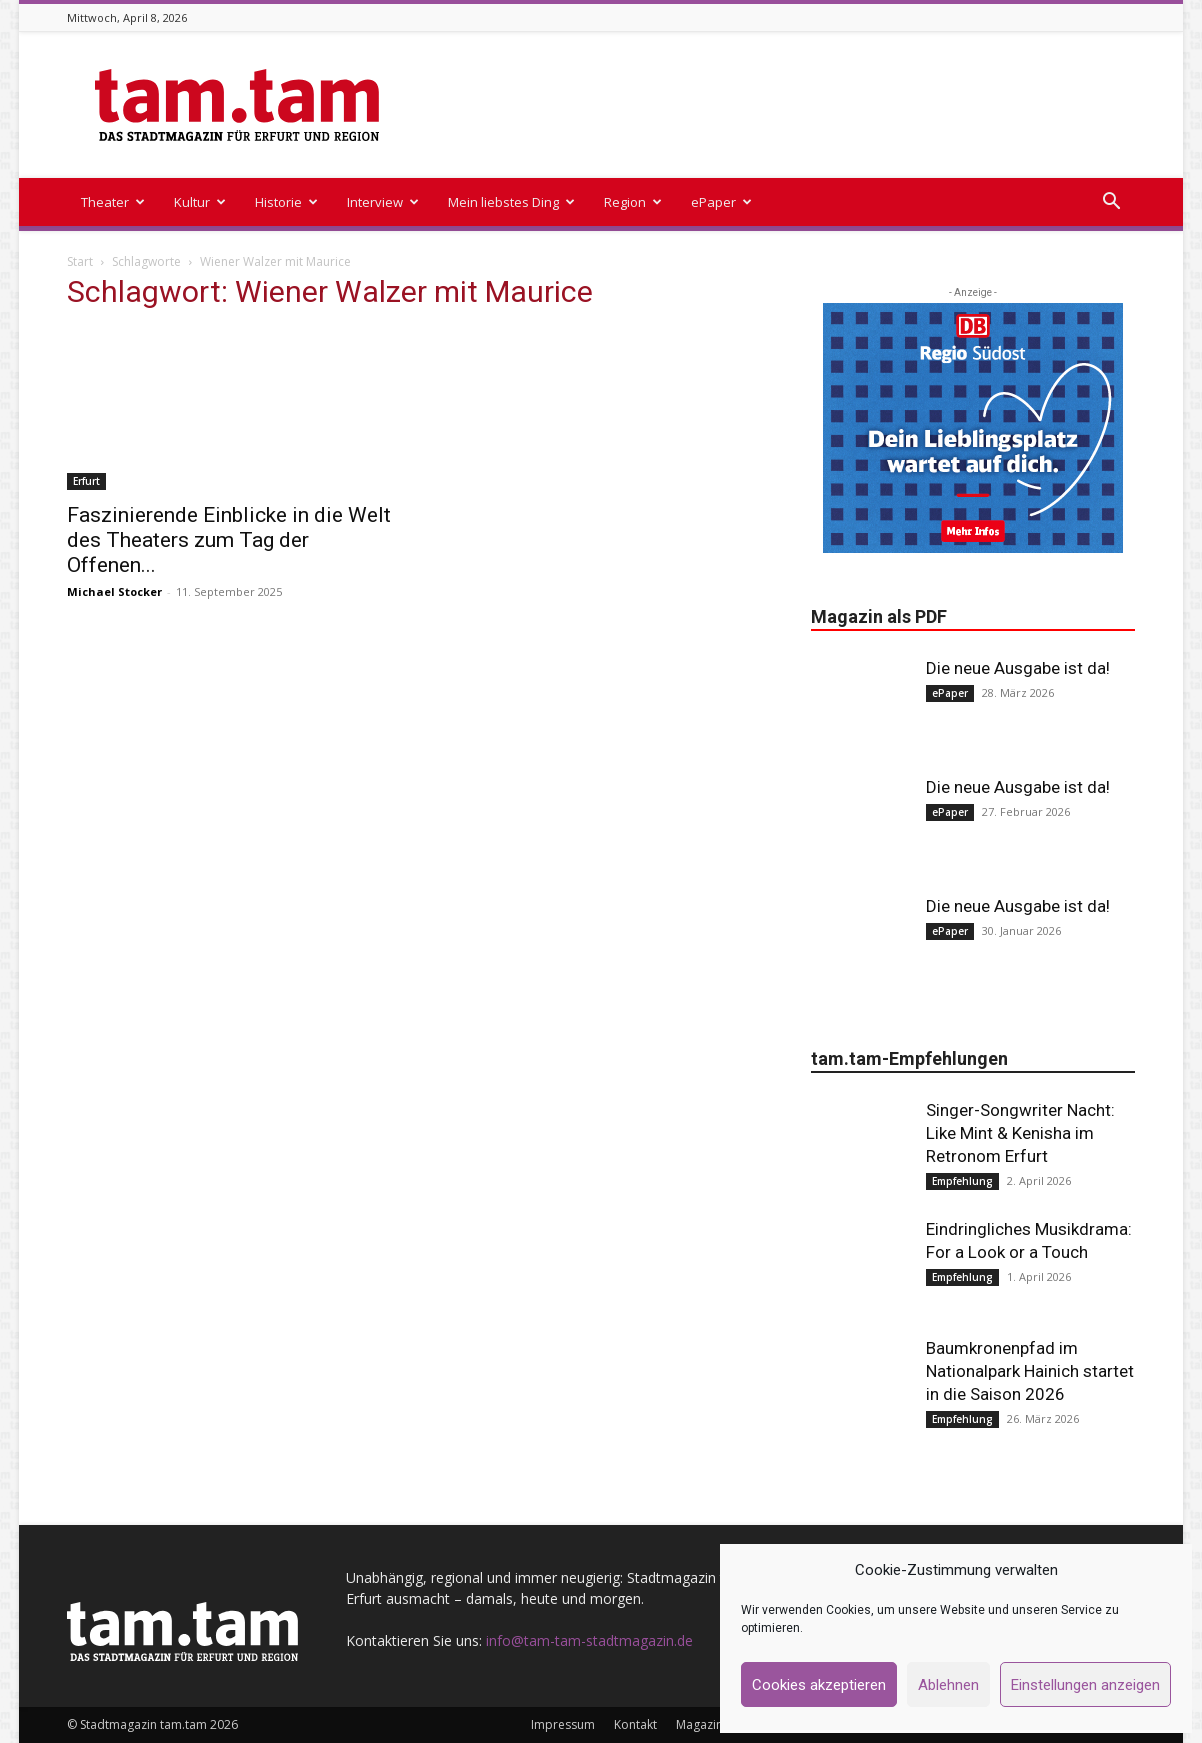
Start (80, 261)
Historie (286, 202)
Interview (383, 202)
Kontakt (635, 1724)
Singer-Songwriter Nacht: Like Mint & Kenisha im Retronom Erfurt (1020, 1133)
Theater (113, 202)
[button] (1111, 203)
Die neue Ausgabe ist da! (1018, 668)
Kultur (200, 202)
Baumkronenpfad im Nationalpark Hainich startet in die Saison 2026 (1030, 1371)
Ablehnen (948, 1685)
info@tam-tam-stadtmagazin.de (589, 1640)
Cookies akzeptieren (819, 1685)
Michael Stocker (114, 591)
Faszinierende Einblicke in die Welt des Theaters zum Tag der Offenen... (229, 540)
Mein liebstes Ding (511, 202)
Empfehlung (962, 1181)
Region (633, 202)
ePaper (721, 202)
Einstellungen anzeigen (1085, 1685)
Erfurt (86, 481)
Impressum (563, 1724)
